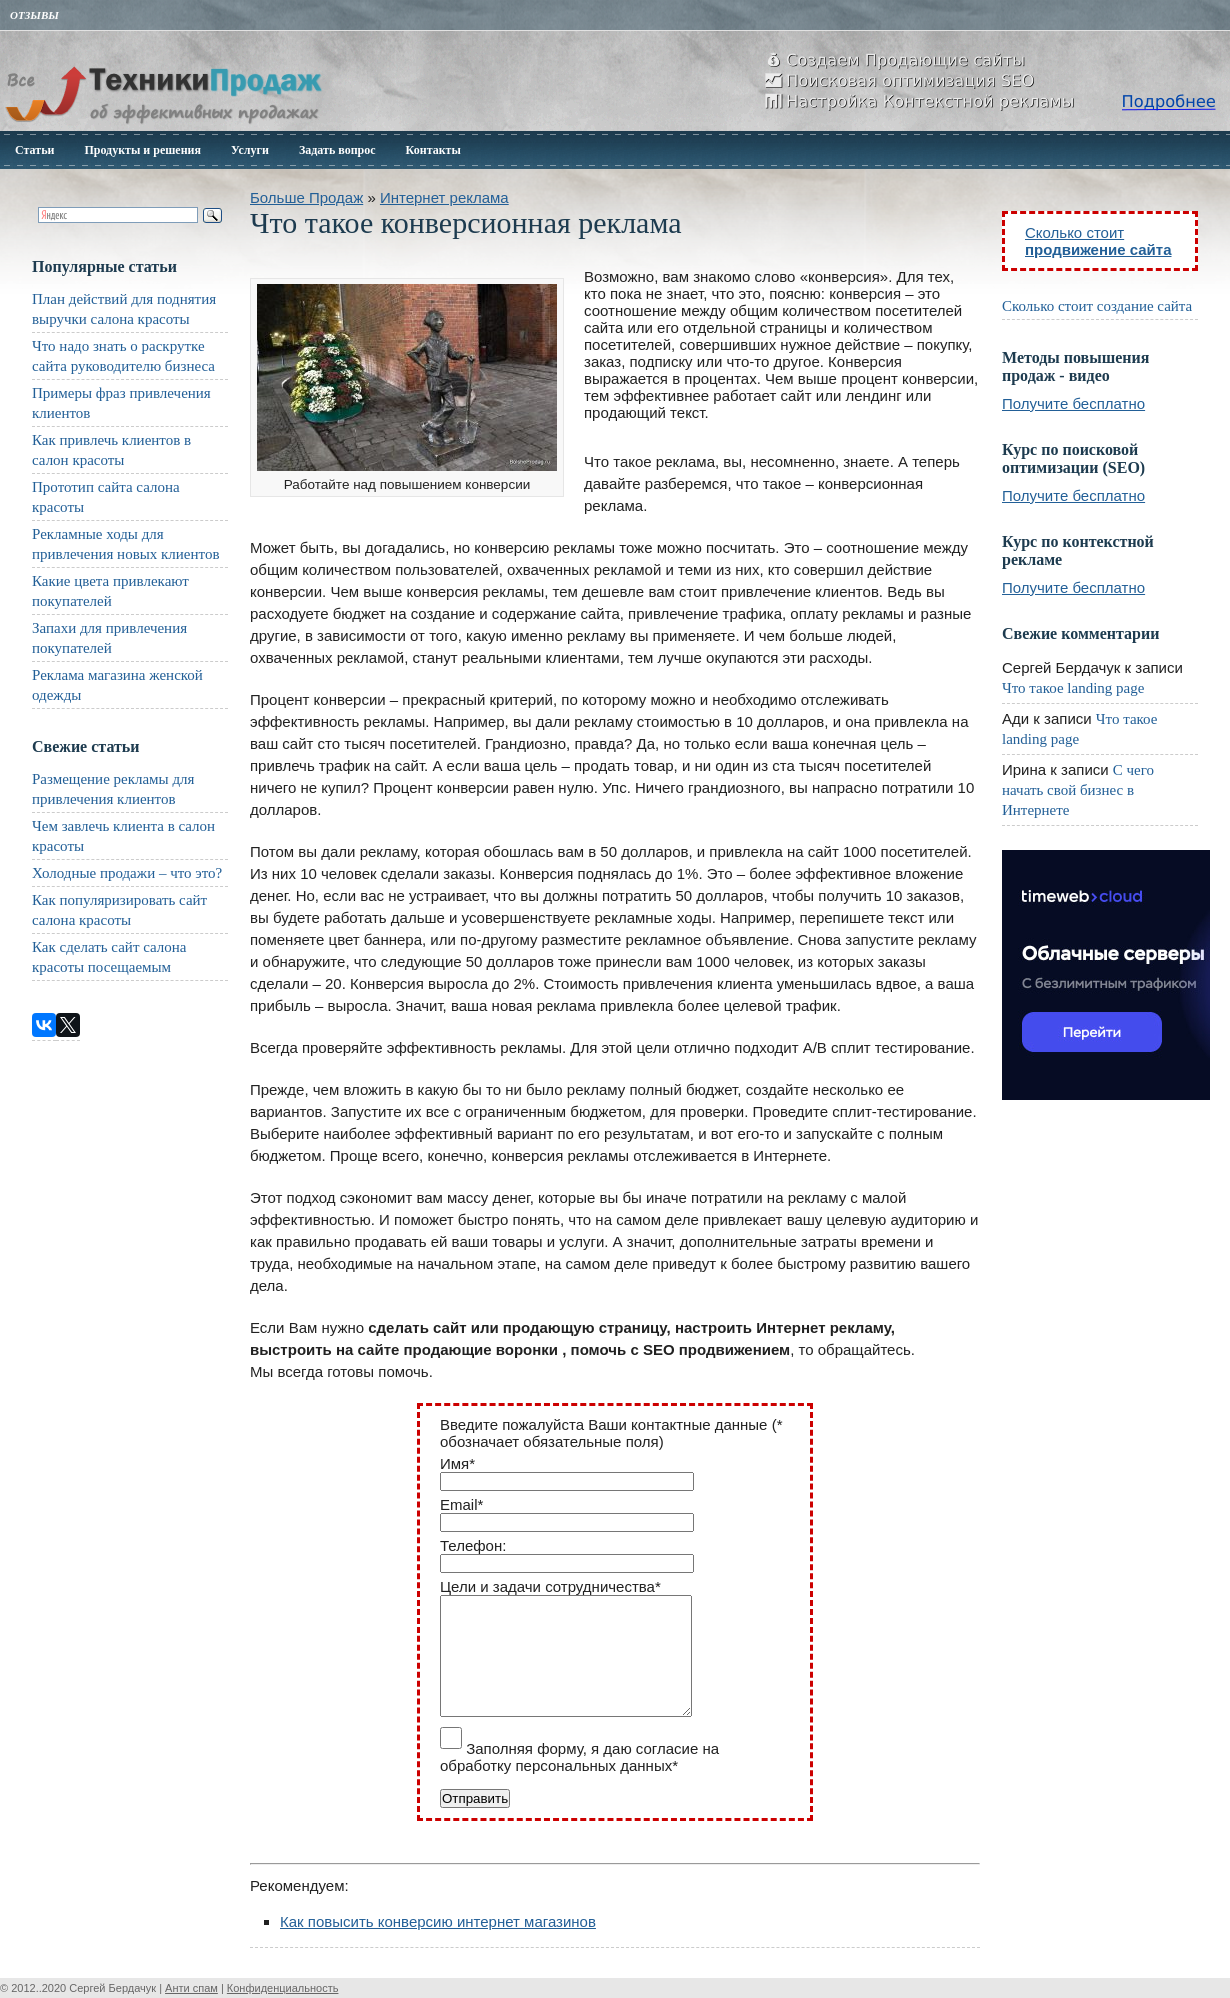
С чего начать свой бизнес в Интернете (1078, 790)
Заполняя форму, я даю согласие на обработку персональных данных (579, 1757)
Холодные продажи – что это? (127, 873)
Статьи (34, 150)
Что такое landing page (1073, 688)
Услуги (250, 150)
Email (461, 1504)
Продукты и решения (142, 150)
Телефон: (473, 1545)
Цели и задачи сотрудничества (550, 1586)
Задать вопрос (337, 150)
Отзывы (34, 15)
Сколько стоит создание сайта (1097, 306)
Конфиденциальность (283, 1988)
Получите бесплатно (1073, 403)
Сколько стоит (1098, 241)
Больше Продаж (306, 197)
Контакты (433, 150)
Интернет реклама (444, 197)
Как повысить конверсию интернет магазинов (438, 1921)
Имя (457, 1463)
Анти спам (191, 1988)
